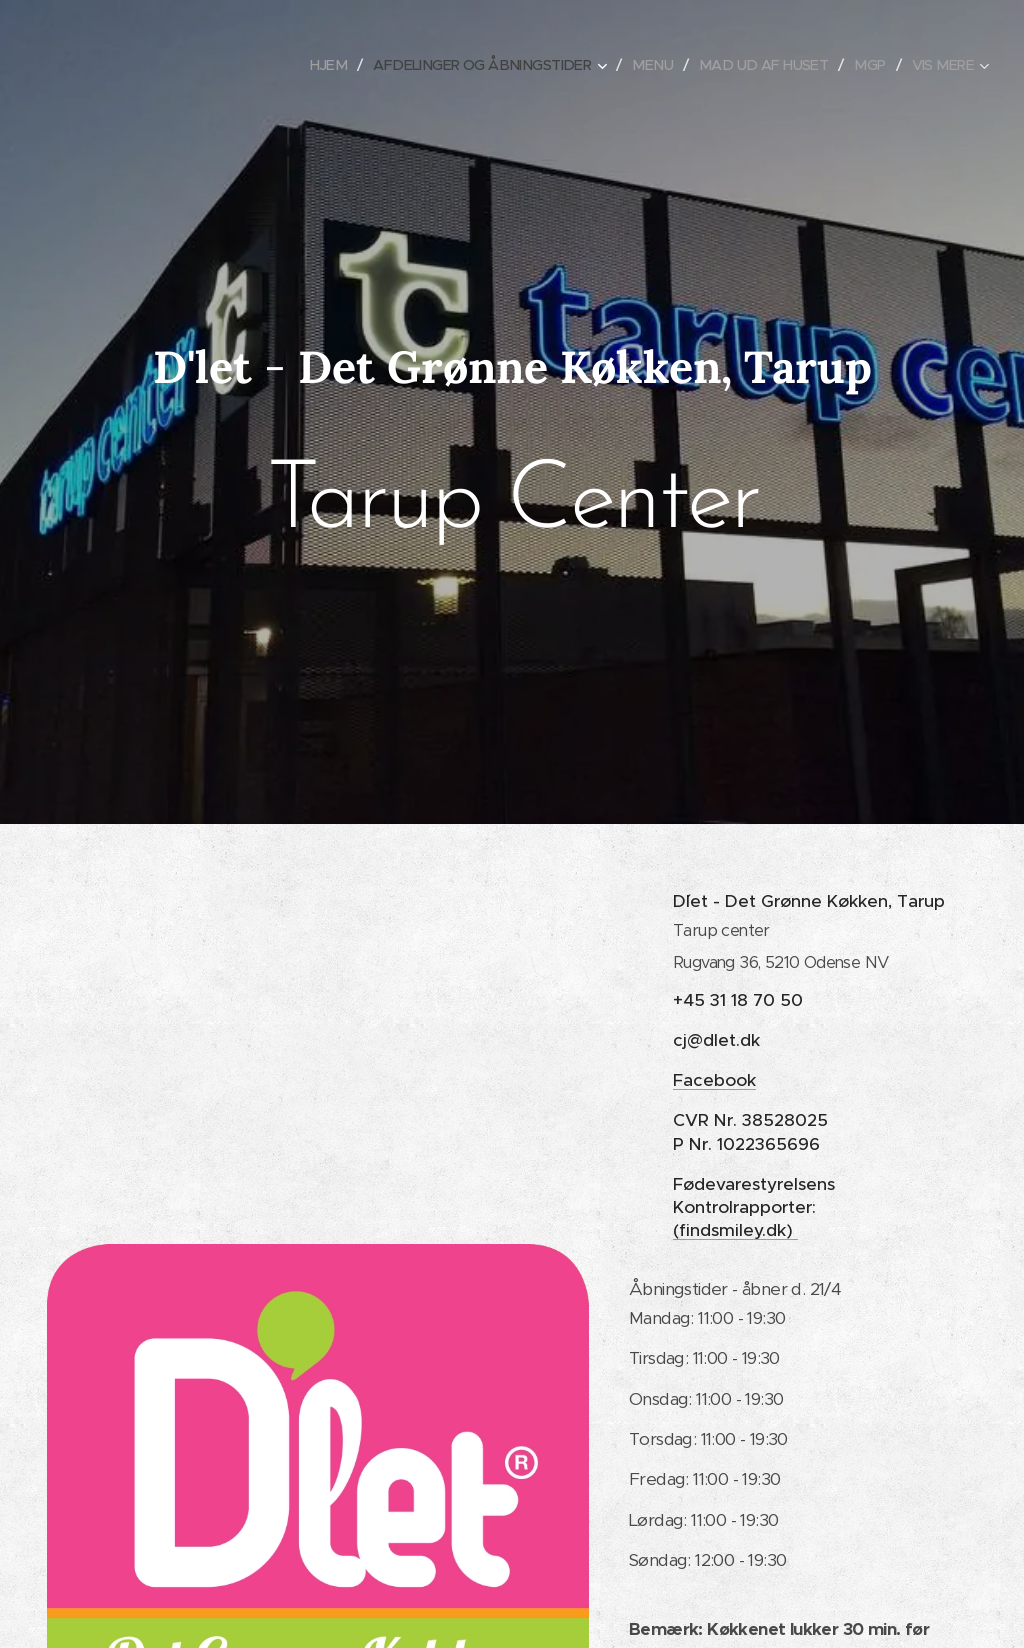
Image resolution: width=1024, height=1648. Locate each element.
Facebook (714, 1080)
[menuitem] (300, 65)
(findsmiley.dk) (735, 1230)
